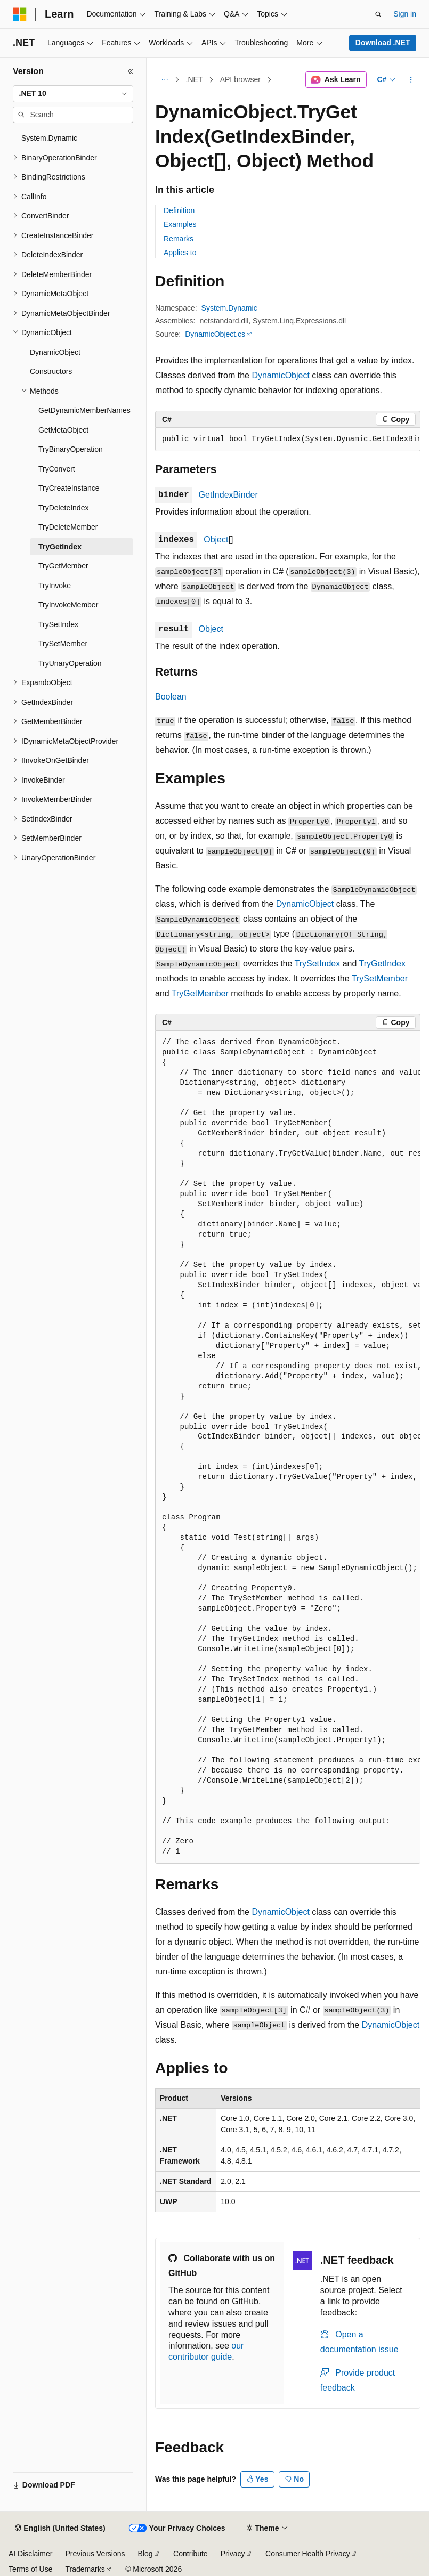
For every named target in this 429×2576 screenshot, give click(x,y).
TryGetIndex (382, 963)
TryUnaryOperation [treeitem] (70, 663)
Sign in (404, 14)
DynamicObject (280, 375)
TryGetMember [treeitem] (63, 566)
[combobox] (73, 93)
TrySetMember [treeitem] (62, 643)
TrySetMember (380, 978)
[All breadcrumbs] (164, 79)
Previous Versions (95, 2553)
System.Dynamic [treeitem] (49, 138)
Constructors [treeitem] (51, 371)
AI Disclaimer (30, 2553)
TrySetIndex (318, 963)
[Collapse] (130, 71)
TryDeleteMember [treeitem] (68, 527)
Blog (145, 2553)
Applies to (180, 252)
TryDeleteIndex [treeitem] (63, 507)
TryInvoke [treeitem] (54, 585)
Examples (180, 224)
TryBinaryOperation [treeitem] (70, 449)
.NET (194, 79)
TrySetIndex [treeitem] (58, 624)
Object (216, 539)
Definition (179, 210)
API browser (240, 79)
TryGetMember (200, 993)
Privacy (233, 2553)
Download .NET (382, 42)
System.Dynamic (229, 308)
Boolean (171, 696)
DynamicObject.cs (215, 334)
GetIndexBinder (228, 494)
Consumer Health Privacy (307, 2553)
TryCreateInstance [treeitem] (69, 488)
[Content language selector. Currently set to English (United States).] (60, 2528)
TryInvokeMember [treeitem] (68, 604)
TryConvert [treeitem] (56, 469)
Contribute (190, 2553)
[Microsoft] (20, 14)
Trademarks (84, 2569)
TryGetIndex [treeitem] (60, 546)
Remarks (178, 238)
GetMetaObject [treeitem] (63, 430)
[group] (287, 439)
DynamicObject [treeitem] (55, 352)
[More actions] (411, 79)
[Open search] (378, 14)
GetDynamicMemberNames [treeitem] (84, 410)
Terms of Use (30, 2569)
